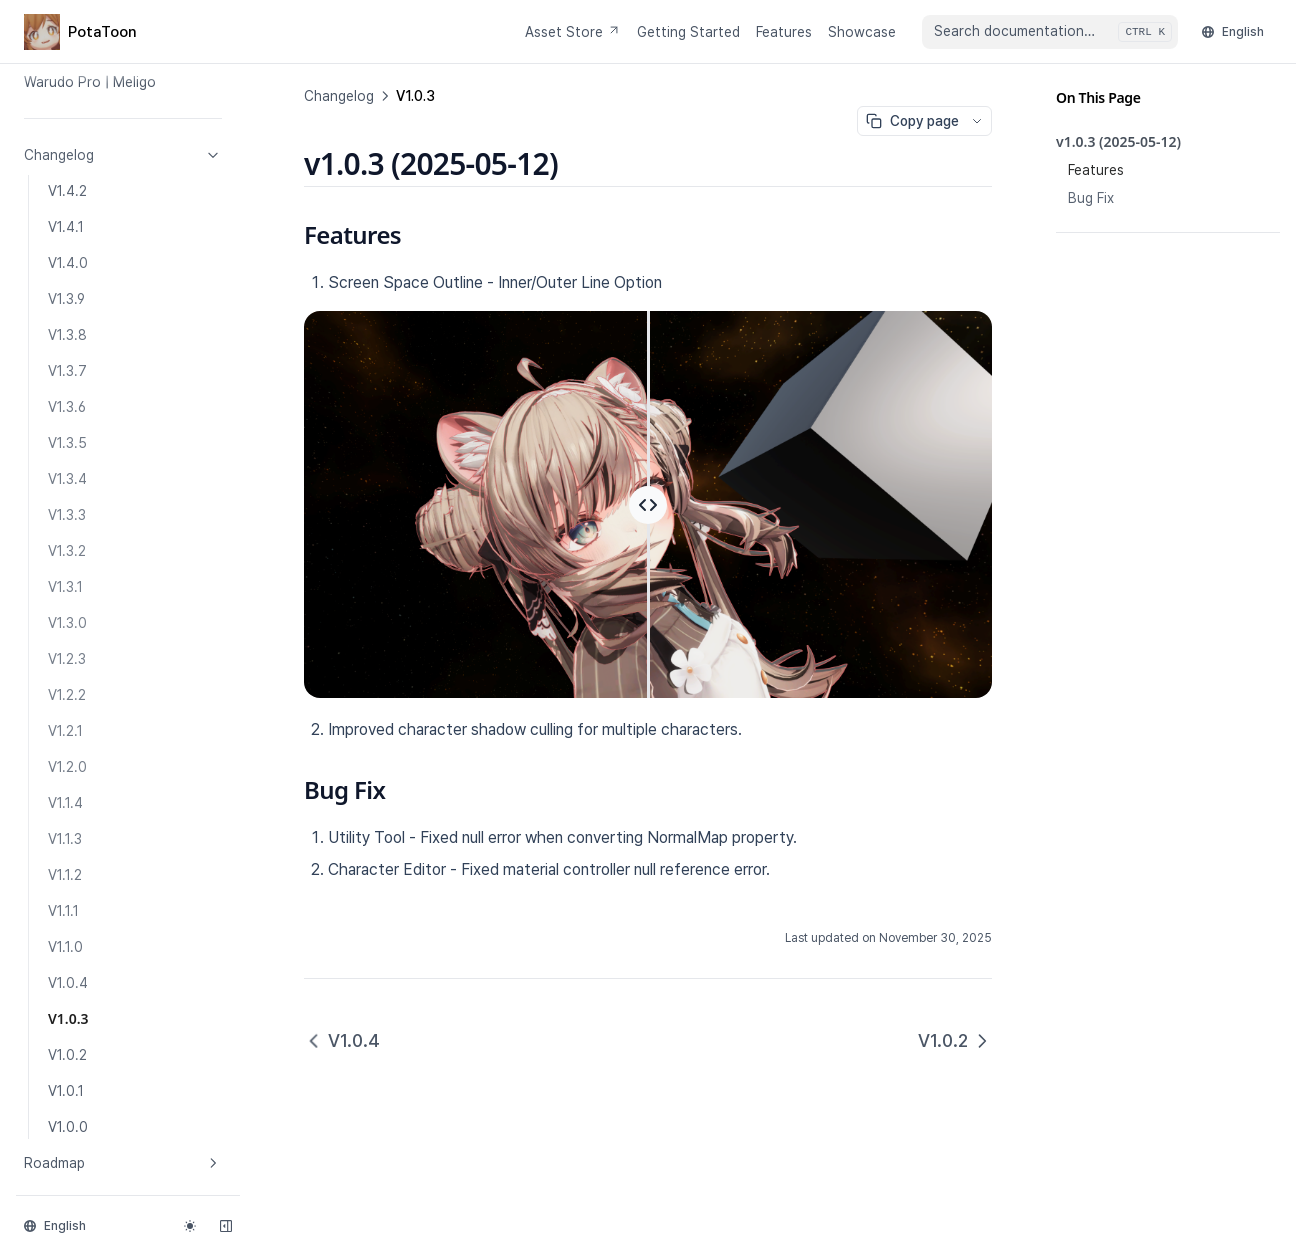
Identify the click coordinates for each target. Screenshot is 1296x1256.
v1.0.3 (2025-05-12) (1118, 141)
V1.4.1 (66, 227)
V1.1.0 (65, 947)
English (1233, 32)
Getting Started (688, 32)
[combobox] (1050, 32)
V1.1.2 (65, 875)
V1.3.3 (67, 515)
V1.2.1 (65, 731)
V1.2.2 (67, 695)
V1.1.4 (65, 803)
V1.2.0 (67, 767)
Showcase (862, 32)
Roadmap (123, 1163)
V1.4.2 (67, 191)
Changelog (123, 155)
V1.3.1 (65, 587)
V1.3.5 (67, 443)
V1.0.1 (66, 1091)
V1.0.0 (68, 1127)
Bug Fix (1091, 198)
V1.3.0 (67, 623)
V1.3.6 (67, 407)
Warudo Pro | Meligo (90, 82)
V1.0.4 (68, 983)
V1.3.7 (67, 371)
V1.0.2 (67, 1055)
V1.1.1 (63, 911)
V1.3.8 (67, 335)
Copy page (912, 121)
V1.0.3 (68, 1018)
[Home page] (80, 32)
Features (784, 32)
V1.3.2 (67, 551)
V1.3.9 (66, 299)
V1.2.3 (67, 659)
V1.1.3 (65, 839)
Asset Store (573, 31)
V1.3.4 (67, 479)
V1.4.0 (68, 263)
